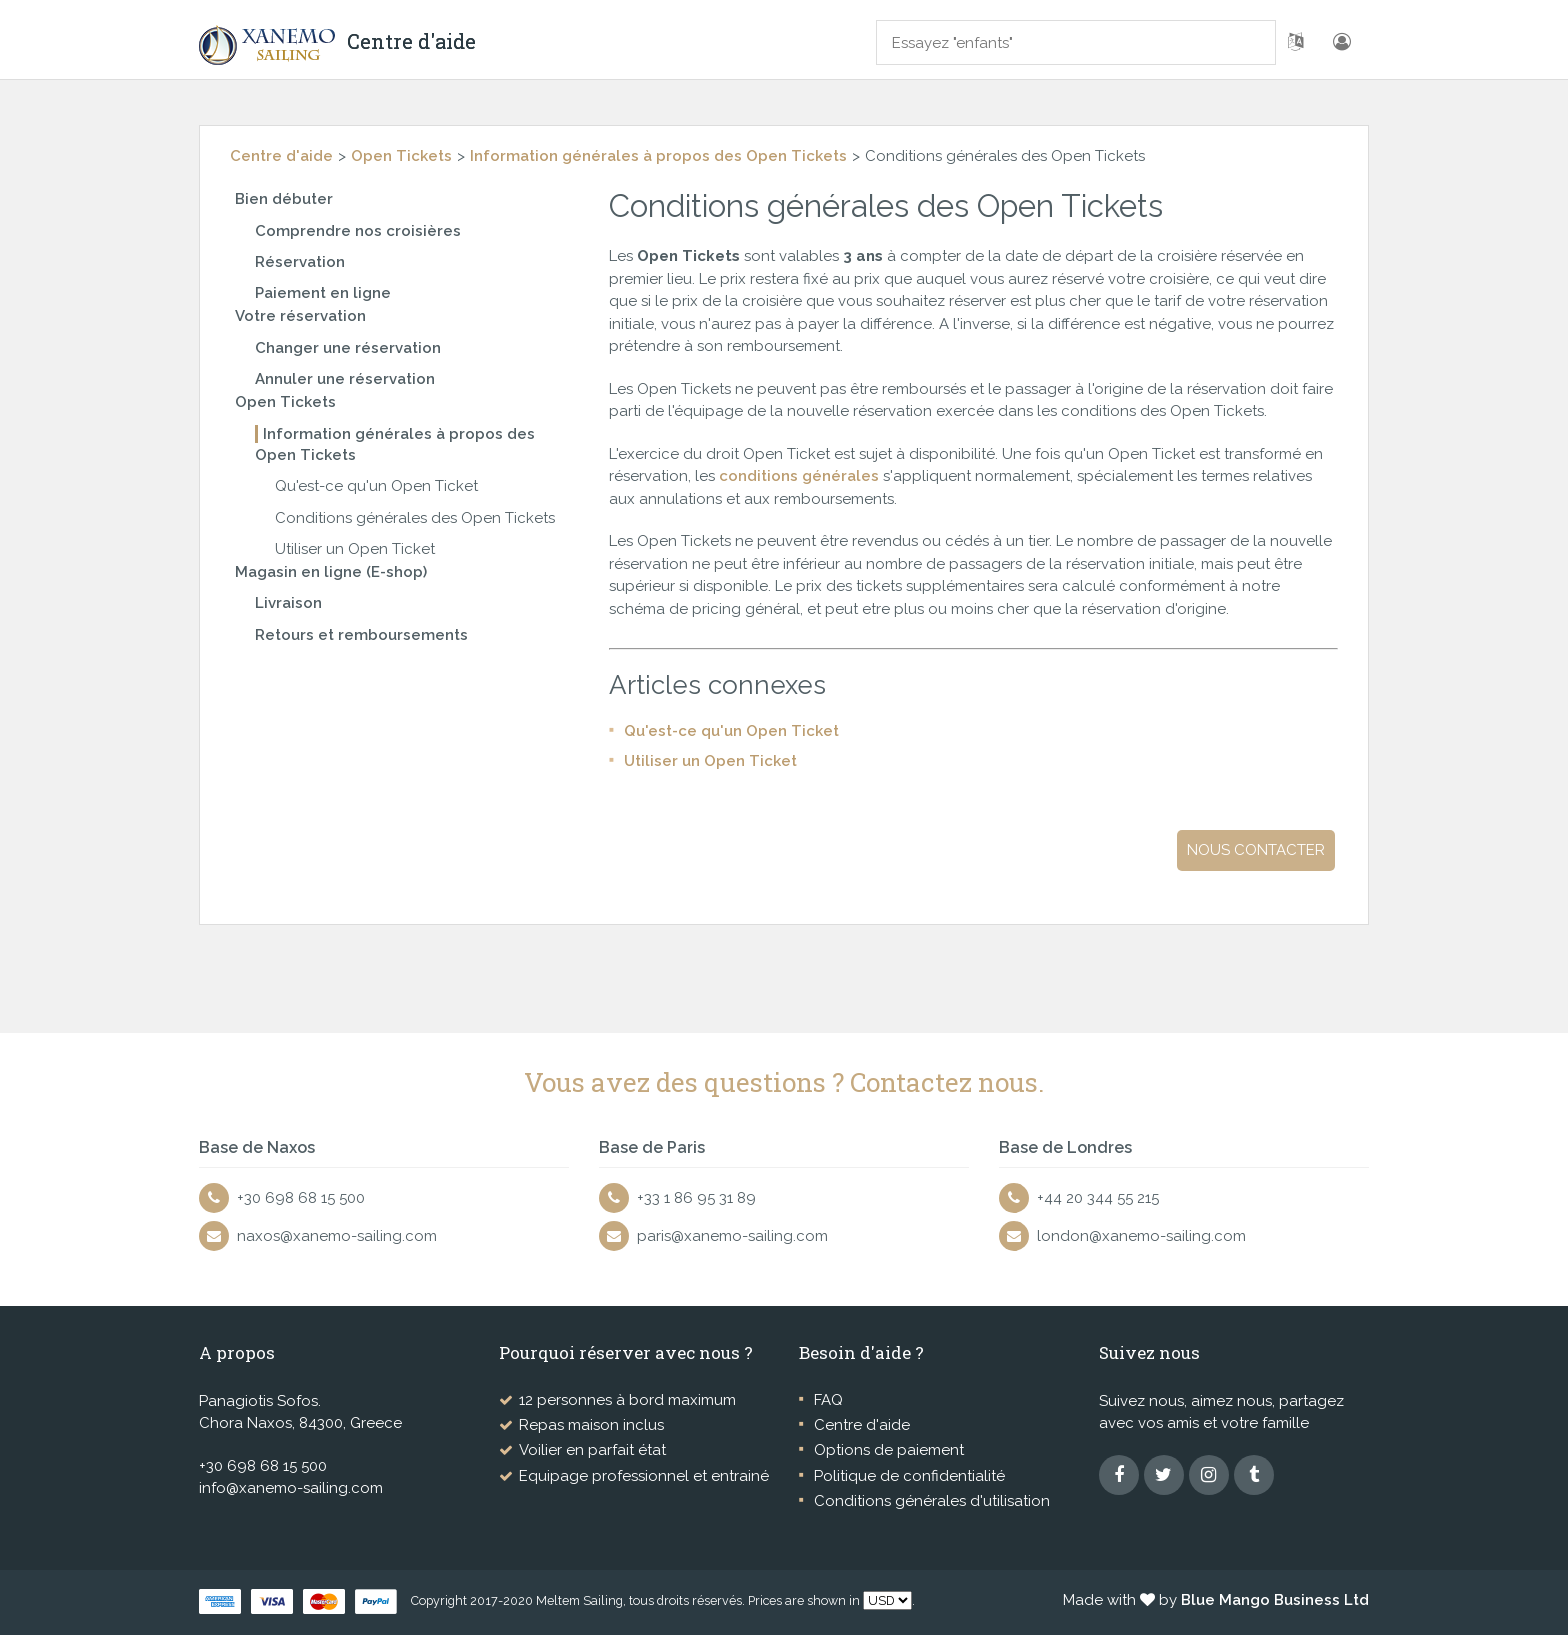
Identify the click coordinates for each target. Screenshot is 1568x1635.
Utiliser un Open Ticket (355, 549)
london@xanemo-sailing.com (1141, 1236)
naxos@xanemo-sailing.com (337, 1236)
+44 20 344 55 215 (1098, 1198)
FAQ (828, 1400)
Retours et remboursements (361, 635)
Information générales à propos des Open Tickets (658, 156)
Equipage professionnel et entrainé (644, 1476)
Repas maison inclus (591, 1425)
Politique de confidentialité (909, 1476)
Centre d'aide (281, 156)
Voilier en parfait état (592, 1450)
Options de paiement (889, 1450)
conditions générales (801, 476)
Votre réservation (300, 316)
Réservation (300, 262)
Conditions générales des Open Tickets (415, 518)
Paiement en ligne (323, 293)
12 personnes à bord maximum (627, 1400)
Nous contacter (1256, 850)
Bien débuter (284, 199)
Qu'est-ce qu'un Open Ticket (376, 486)
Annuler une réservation (345, 379)
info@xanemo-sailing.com (291, 1488)
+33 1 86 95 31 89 (696, 1198)
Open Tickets (401, 156)
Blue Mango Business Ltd (1275, 1600)
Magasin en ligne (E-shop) (331, 572)
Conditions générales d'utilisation (932, 1501)
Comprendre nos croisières (358, 231)
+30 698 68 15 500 (301, 1198)
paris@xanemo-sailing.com (732, 1236)
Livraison (288, 603)
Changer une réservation (348, 348)
